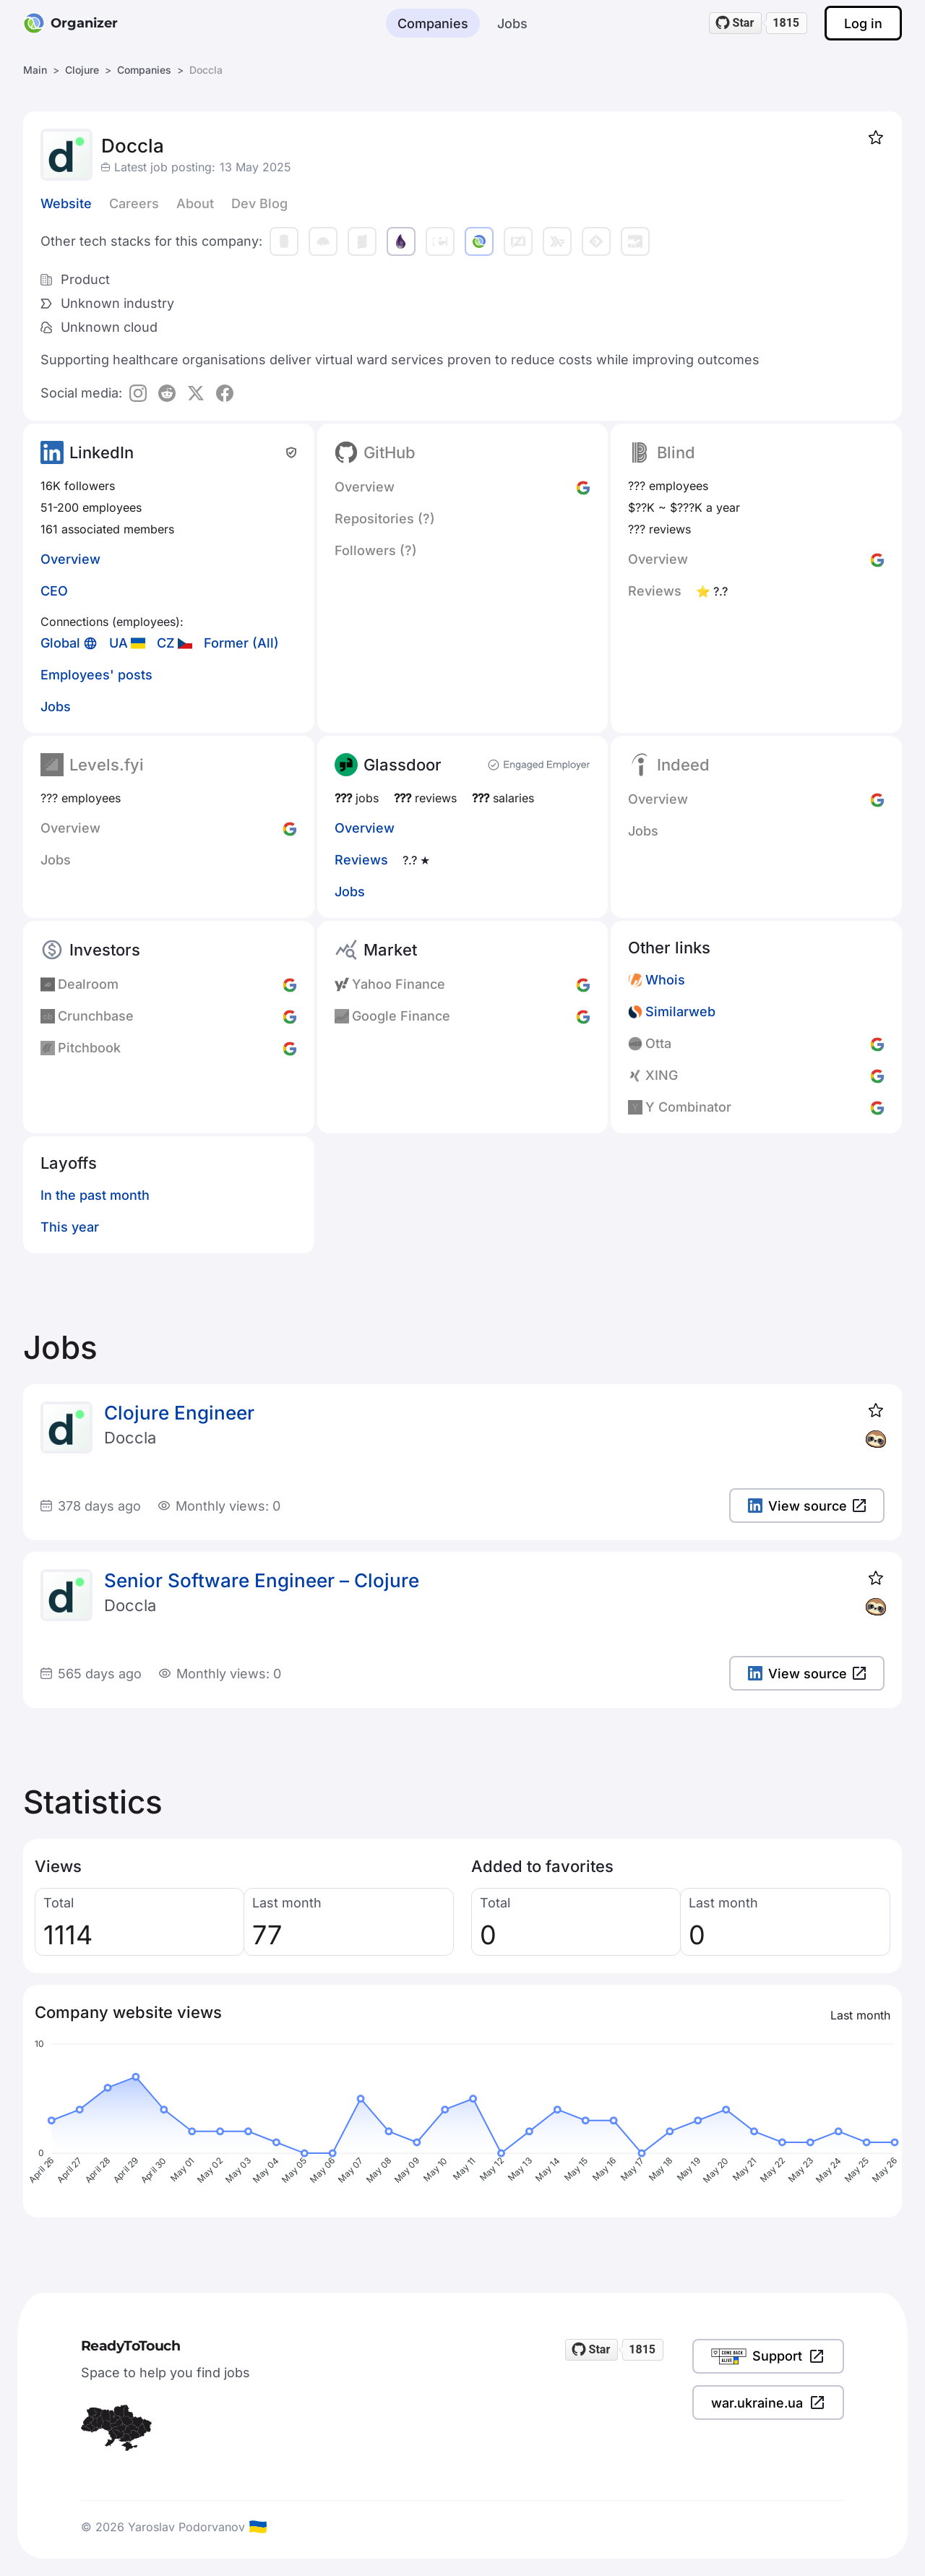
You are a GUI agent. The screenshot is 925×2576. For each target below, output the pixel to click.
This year (69, 1227)
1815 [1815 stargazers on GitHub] (786, 23)
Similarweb (680, 1011)
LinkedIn (101, 452)
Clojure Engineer (179, 1412)
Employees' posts (96, 674)
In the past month (95, 1195)
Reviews (361, 859)
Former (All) (241, 643)
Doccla (130, 1437)
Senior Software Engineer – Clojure (261, 1580)
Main (35, 70)
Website (66, 203)
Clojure (82, 70)
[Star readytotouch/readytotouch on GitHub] (735, 23)
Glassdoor (402, 764)
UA (118, 643)
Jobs (512, 23)
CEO (54, 590)
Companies (432, 23)
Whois (665, 979)
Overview (70, 559)
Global (60, 643)
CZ (166, 643)
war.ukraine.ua (768, 2402)
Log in (863, 23)
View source (807, 1506)
